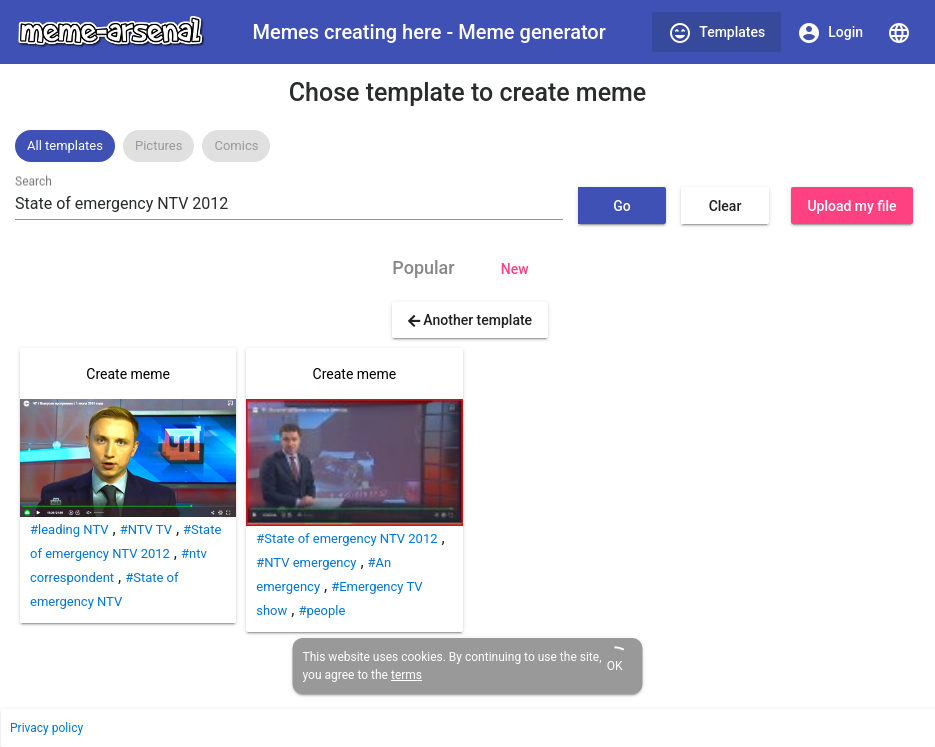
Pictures (158, 145)
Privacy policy (46, 728)
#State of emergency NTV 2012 (346, 538)
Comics (236, 145)
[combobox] (289, 204)
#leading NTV (69, 529)
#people (321, 610)
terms (406, 675)
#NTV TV (146, 529)
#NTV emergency (306, 562)
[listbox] (467, 146)
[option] (65, 146)
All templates (65, 145)
